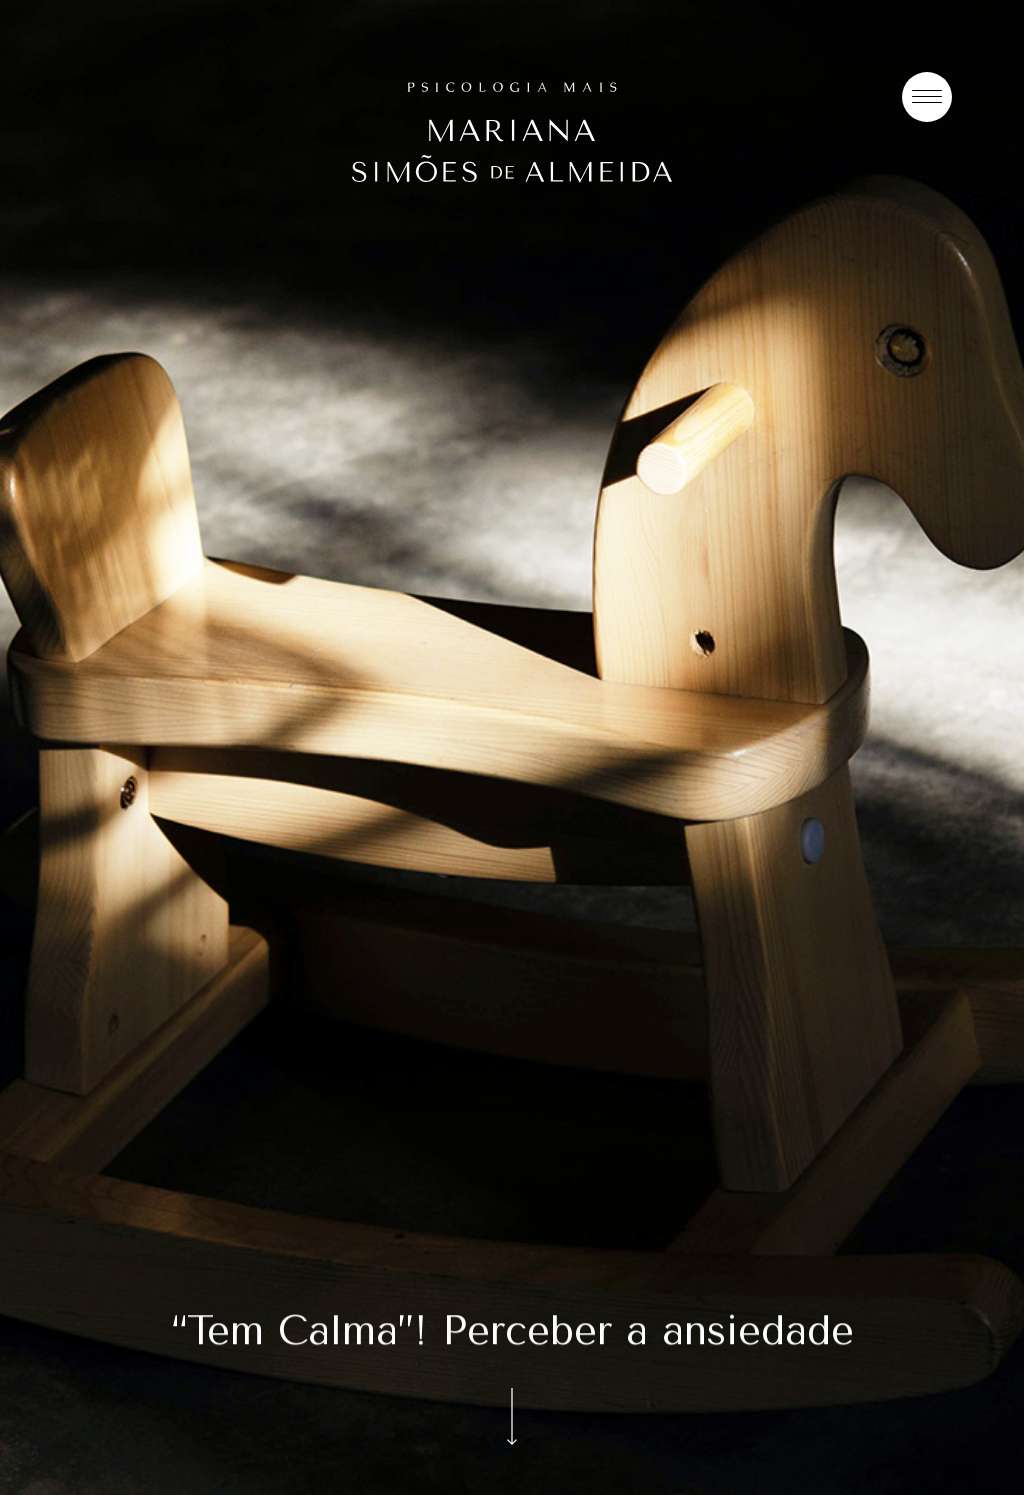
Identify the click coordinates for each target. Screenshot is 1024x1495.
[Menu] (927, 97)
